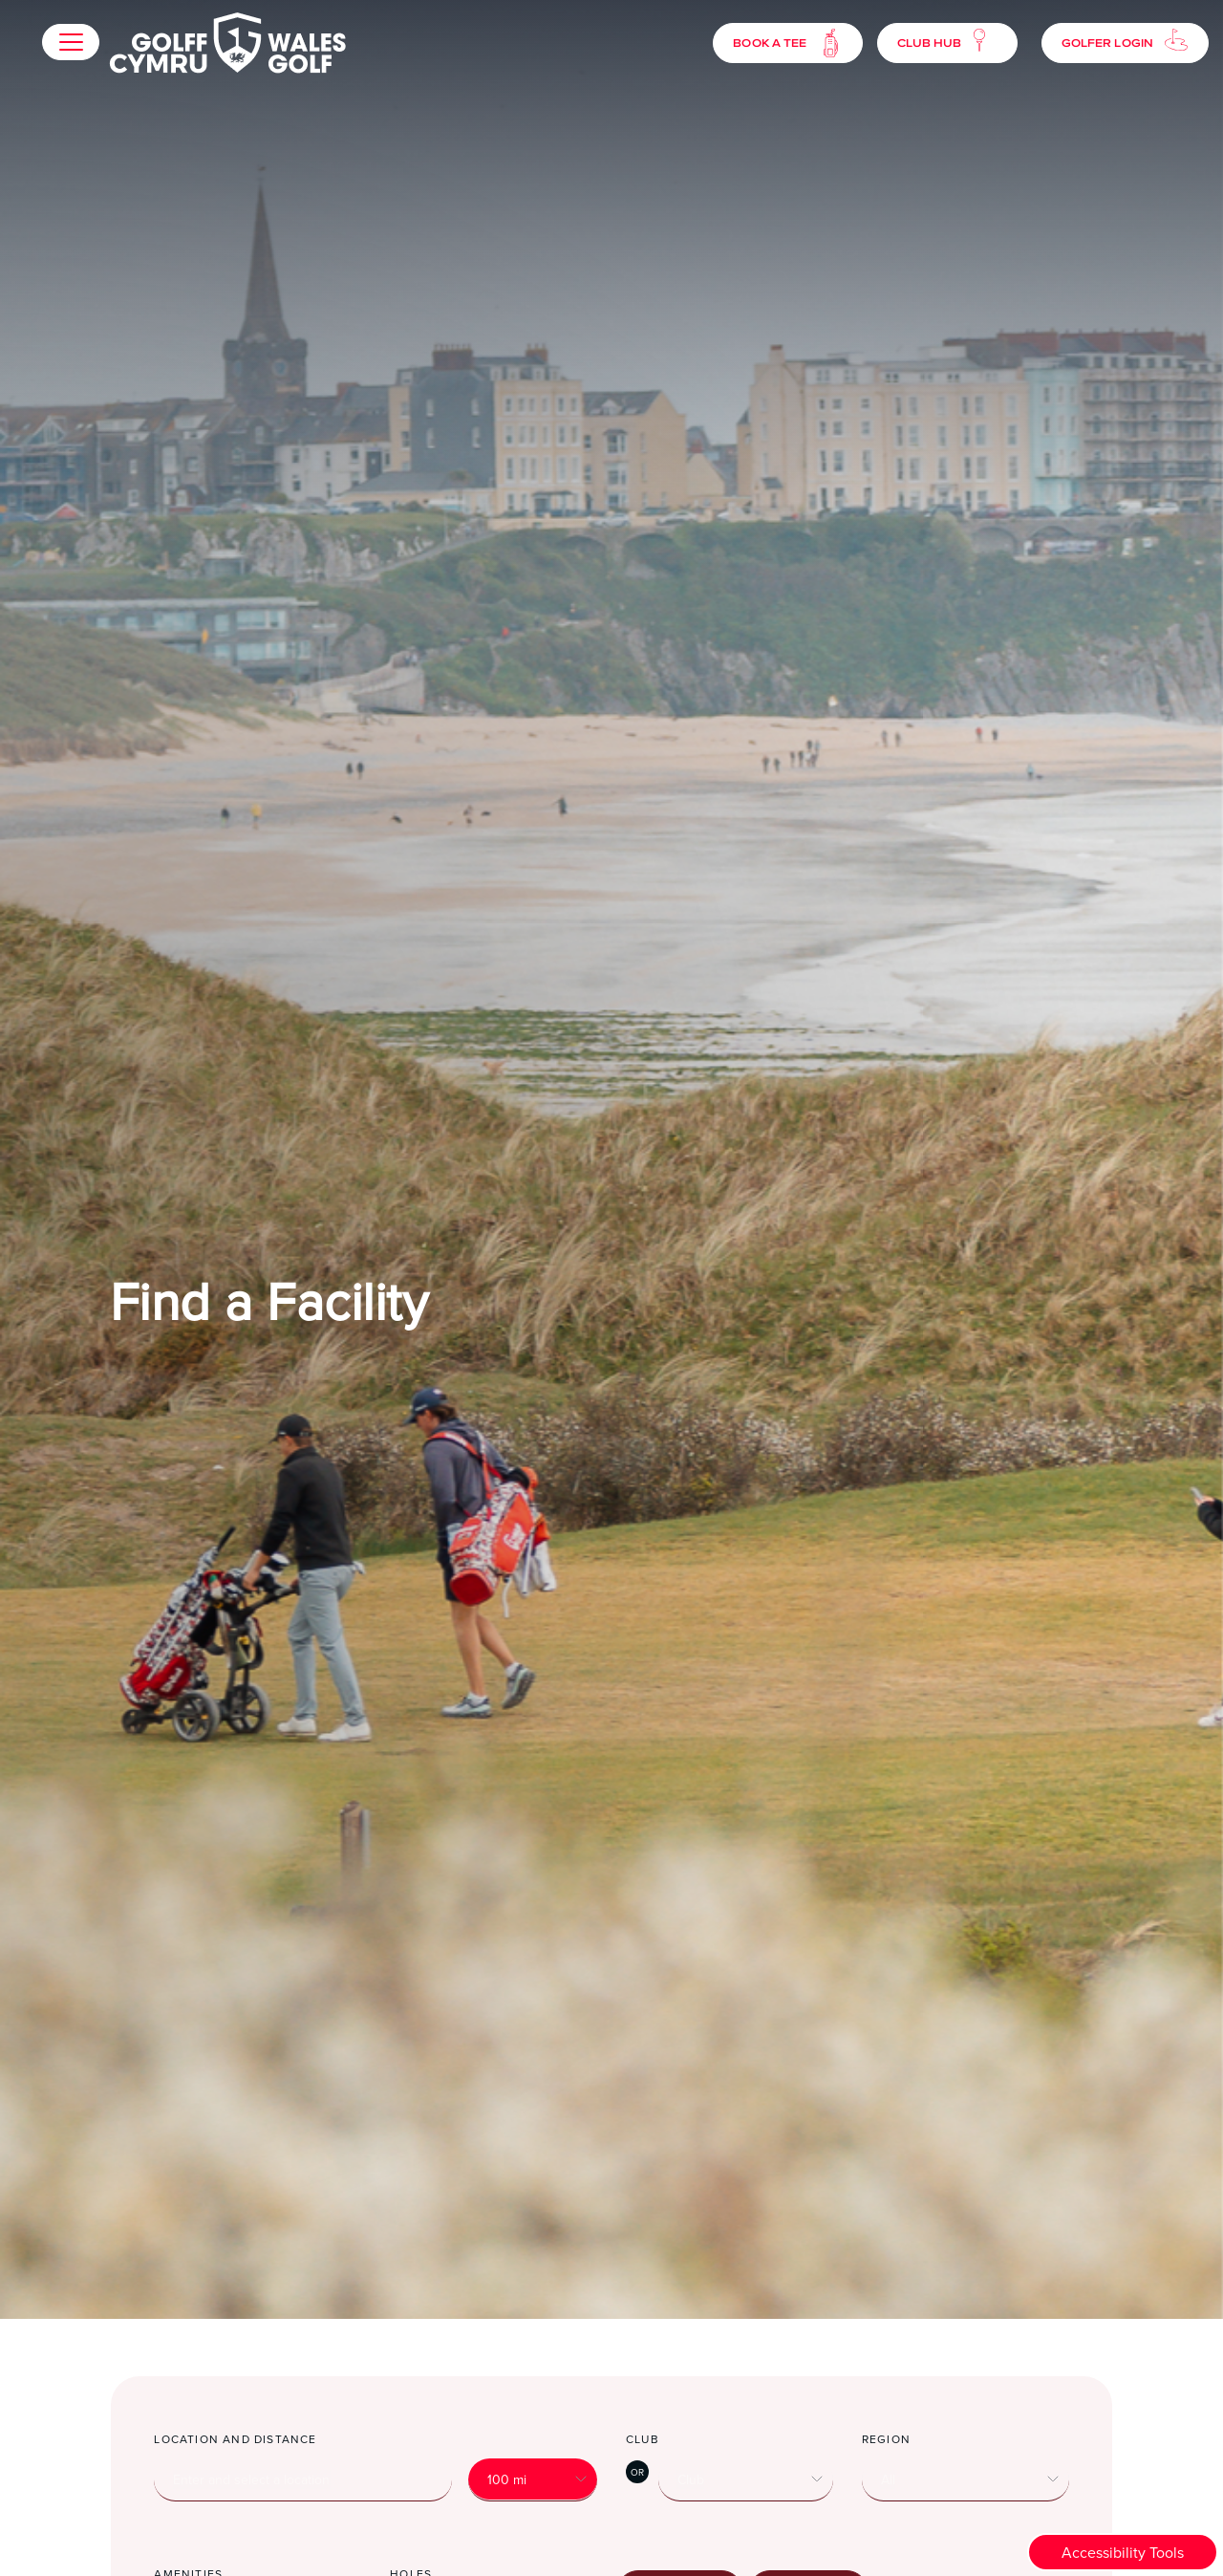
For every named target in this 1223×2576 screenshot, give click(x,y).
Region (886, 2439)
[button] (70, 42)
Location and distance (235, 2439)
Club (642, 2439)
